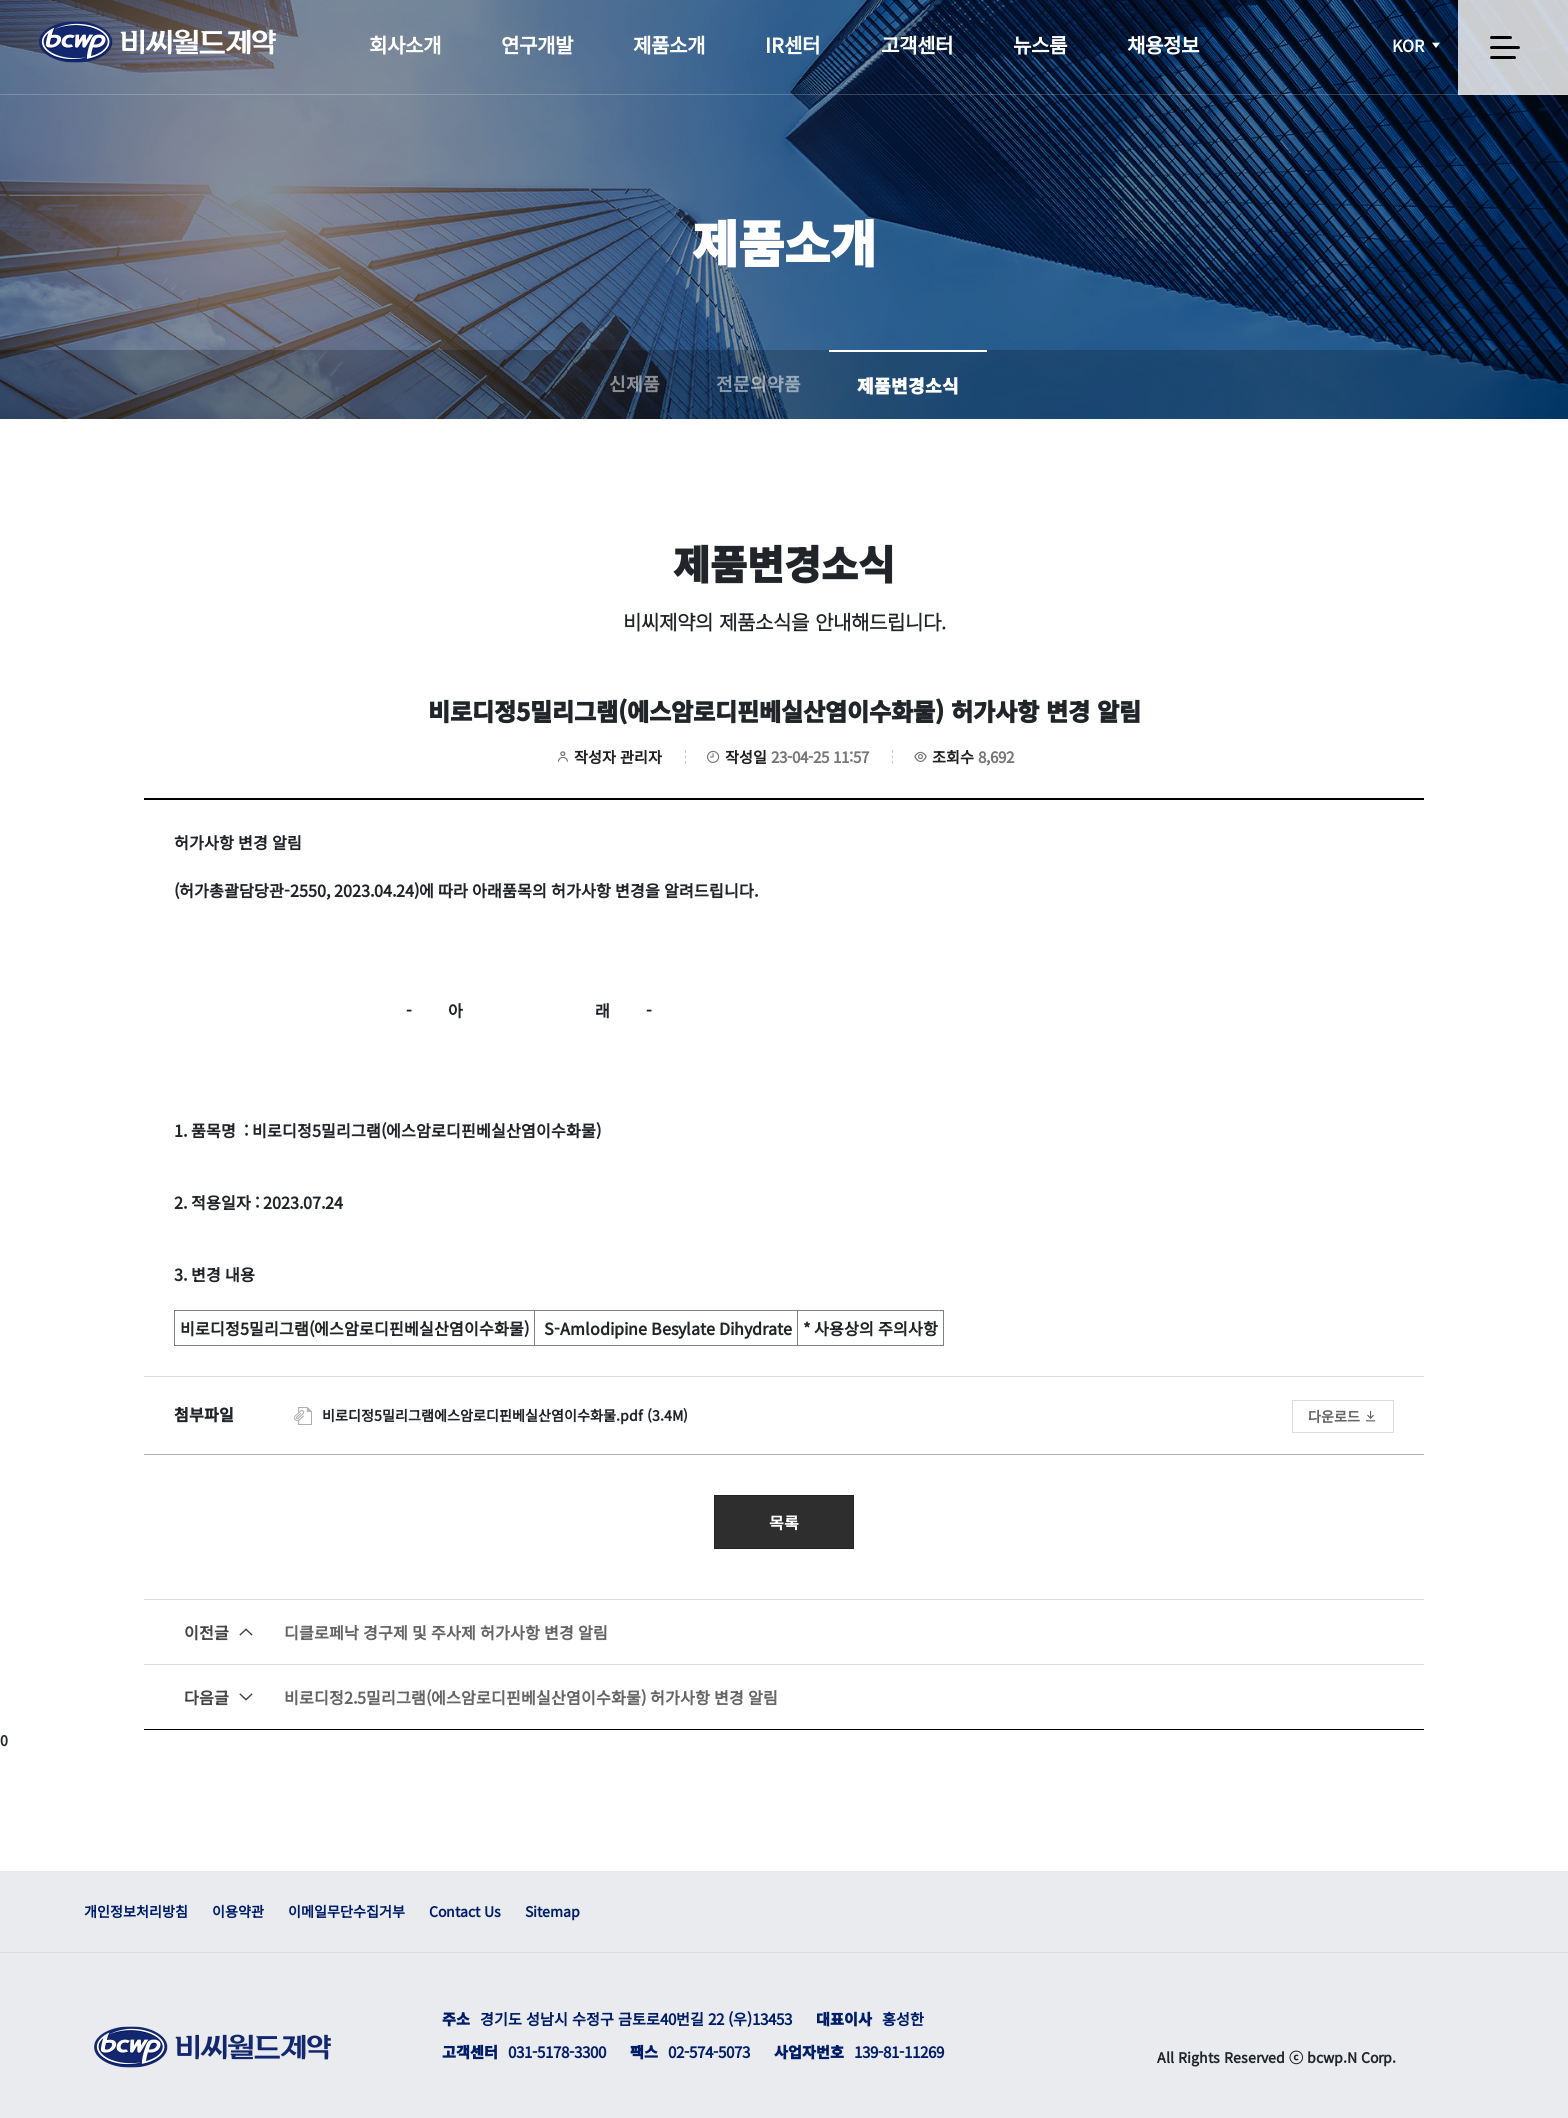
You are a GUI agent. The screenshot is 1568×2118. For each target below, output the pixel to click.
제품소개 (669, 44)
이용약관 (238, 1911)
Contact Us (465, 1911)
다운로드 (1343, 1416)
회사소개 (405, 44)
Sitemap (552, 1911)
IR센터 (792, 44)
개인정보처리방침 (136, 1911)
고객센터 (917, 44)
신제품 (634, 383)
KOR (1418, 45)
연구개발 (537, 44)
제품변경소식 (908, 385)
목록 (784, 1522)
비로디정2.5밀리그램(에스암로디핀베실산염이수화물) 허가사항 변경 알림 (481, 1697)
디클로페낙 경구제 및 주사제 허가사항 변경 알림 (396, 1632)
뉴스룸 (1040, 44)
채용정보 (1163, 44)
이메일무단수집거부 (346, 1911)
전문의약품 (758, 383)
